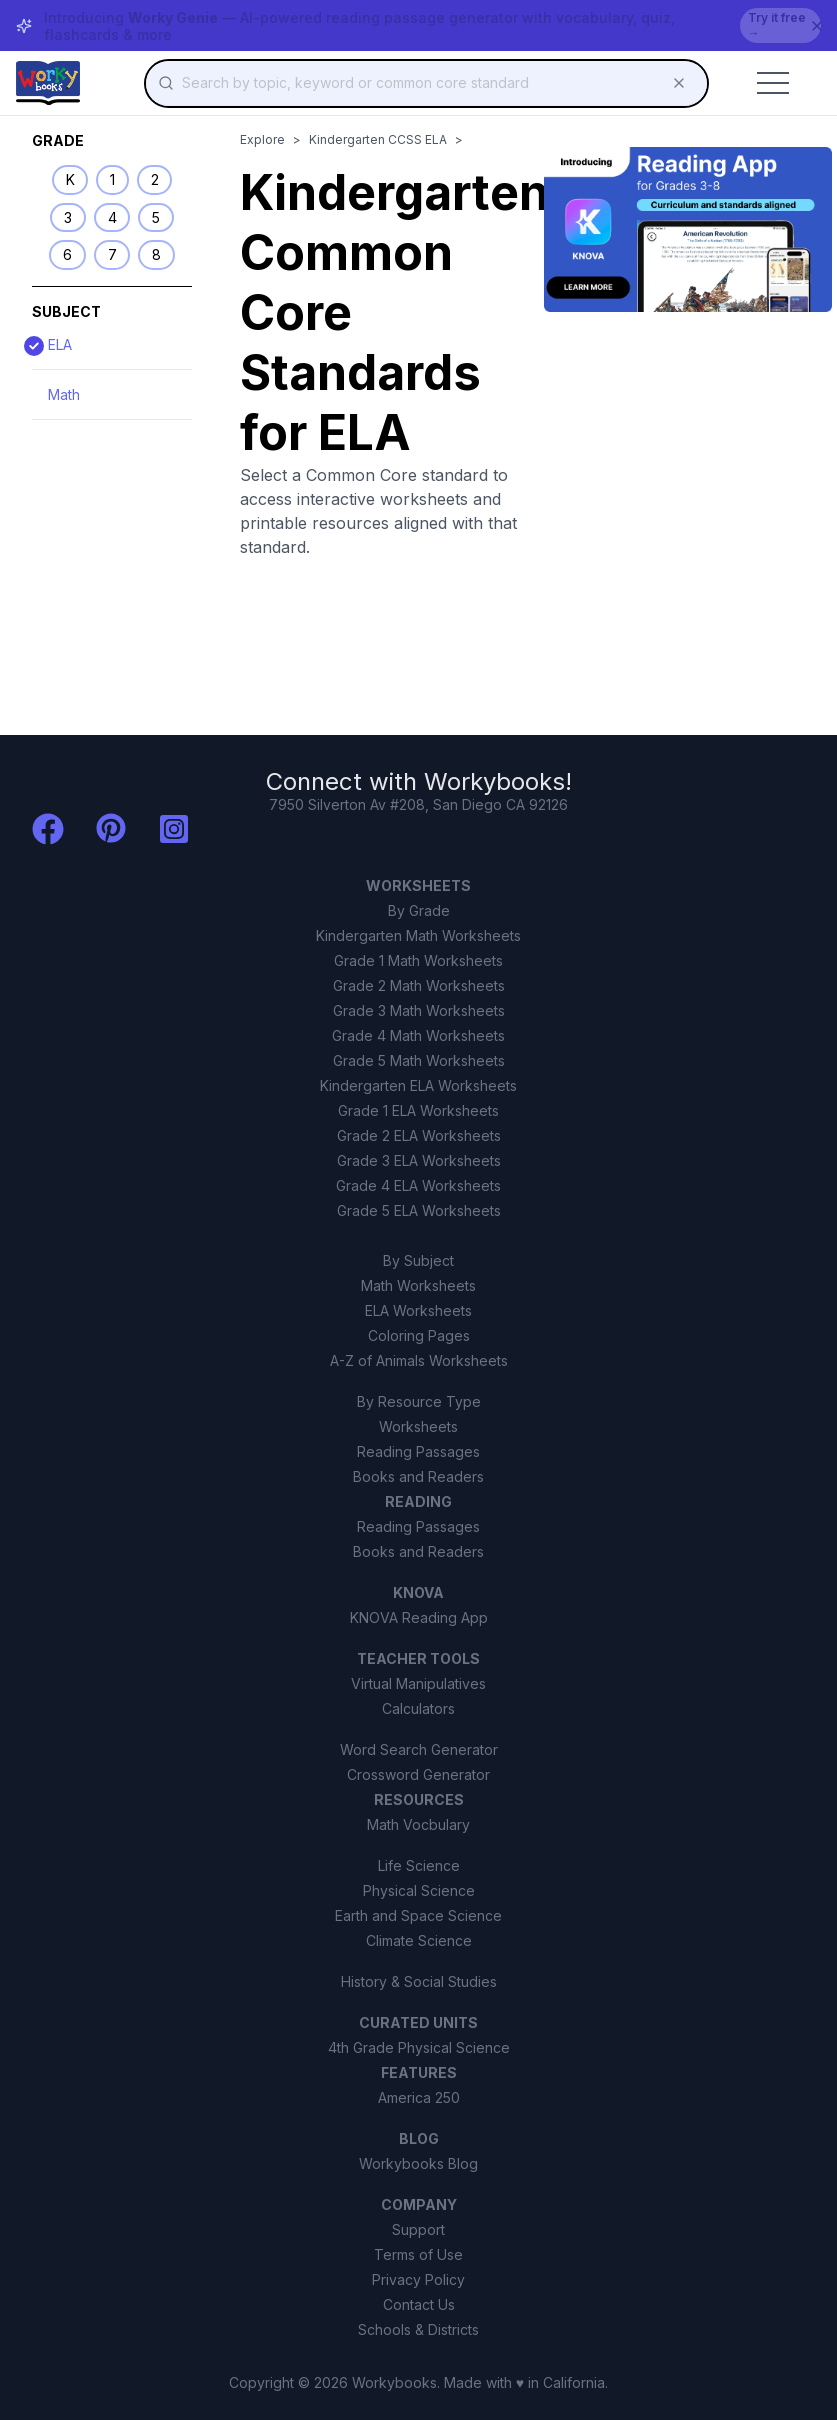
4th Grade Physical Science (419, 2047)
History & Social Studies (419, 1981)
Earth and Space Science (418, 1915)
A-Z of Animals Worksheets (419, 1360)
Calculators (418, 1708)
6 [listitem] (67, 254)
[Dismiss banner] (817, 26)
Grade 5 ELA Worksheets (419, 1210)
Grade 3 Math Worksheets (419, 1010)
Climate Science (419, 1940)
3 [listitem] (68, 217)
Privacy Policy (418, 2279)
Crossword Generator (418, 1774)
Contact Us (419, 2304)
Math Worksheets (418, 1285)
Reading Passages (418, 1451)
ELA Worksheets (418, 1310)
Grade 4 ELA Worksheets (418, 1185)
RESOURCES (419, 1799)
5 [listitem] (156, 217)
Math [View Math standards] (64, 394)
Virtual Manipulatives (418, 1683)
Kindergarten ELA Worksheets (418, 1085)
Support (418, 2229)
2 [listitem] (155, 179)
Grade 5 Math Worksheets (419, 1060)
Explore (262, 139)
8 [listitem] (156, 254)
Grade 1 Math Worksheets (418, 960)
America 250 (419, 2097)
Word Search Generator (419, 1749)
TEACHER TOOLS (418, 1658)
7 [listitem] (112, 254)
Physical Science (419, 1890)
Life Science (419, 1865)
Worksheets (418, 1426)
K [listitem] (70, 179)
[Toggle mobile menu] (773, 83)
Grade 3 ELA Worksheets (419, 1160)
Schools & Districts (418, 2329)
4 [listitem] (112, 217)
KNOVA (418, 1592)
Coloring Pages (419, 1335)
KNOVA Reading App (419, 1617)
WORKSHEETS (418, 885)
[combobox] (426, 83)
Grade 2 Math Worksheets (419, 985)
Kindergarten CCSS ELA (378, 139)
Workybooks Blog (418, 2163)
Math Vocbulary (418, 1824)
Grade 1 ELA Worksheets (418, 1110)
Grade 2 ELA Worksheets (419, 1135)
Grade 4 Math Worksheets (418, 1035)
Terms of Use (418, 2254)
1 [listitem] (112, 179)
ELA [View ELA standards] (52, 344)
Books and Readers (418, 1476)
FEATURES (419, 2072)
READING (418, 1501)
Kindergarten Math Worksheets (418, 935)
